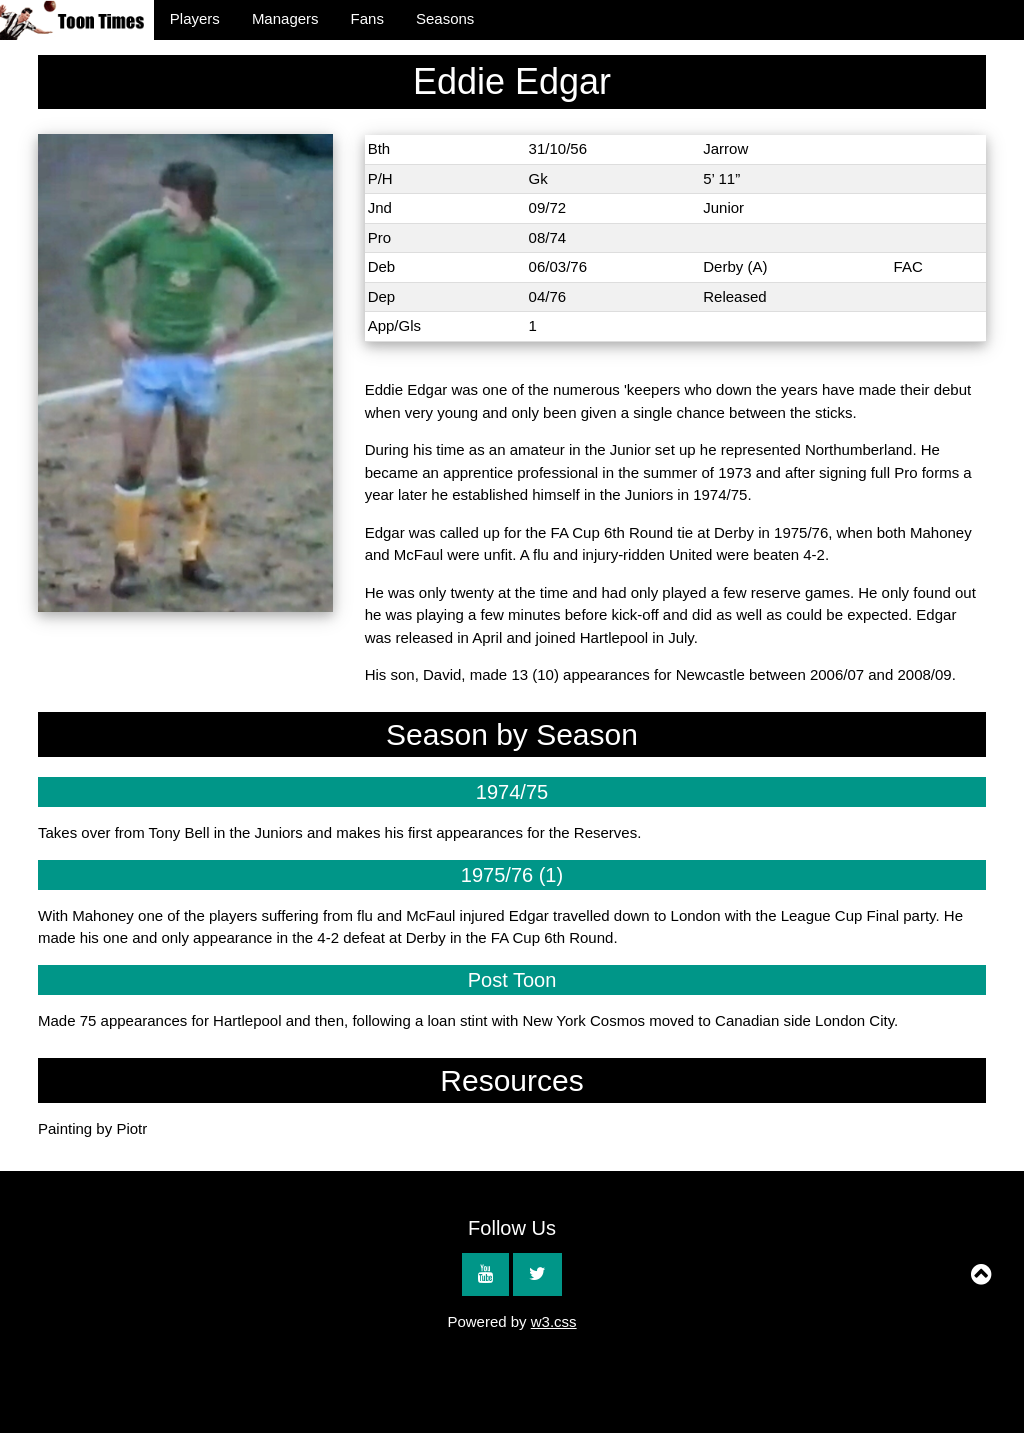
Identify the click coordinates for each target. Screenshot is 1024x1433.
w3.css (554, 1321)
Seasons (445, 18)
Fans (367, 18)
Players (195, 18)
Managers (285, 18)
